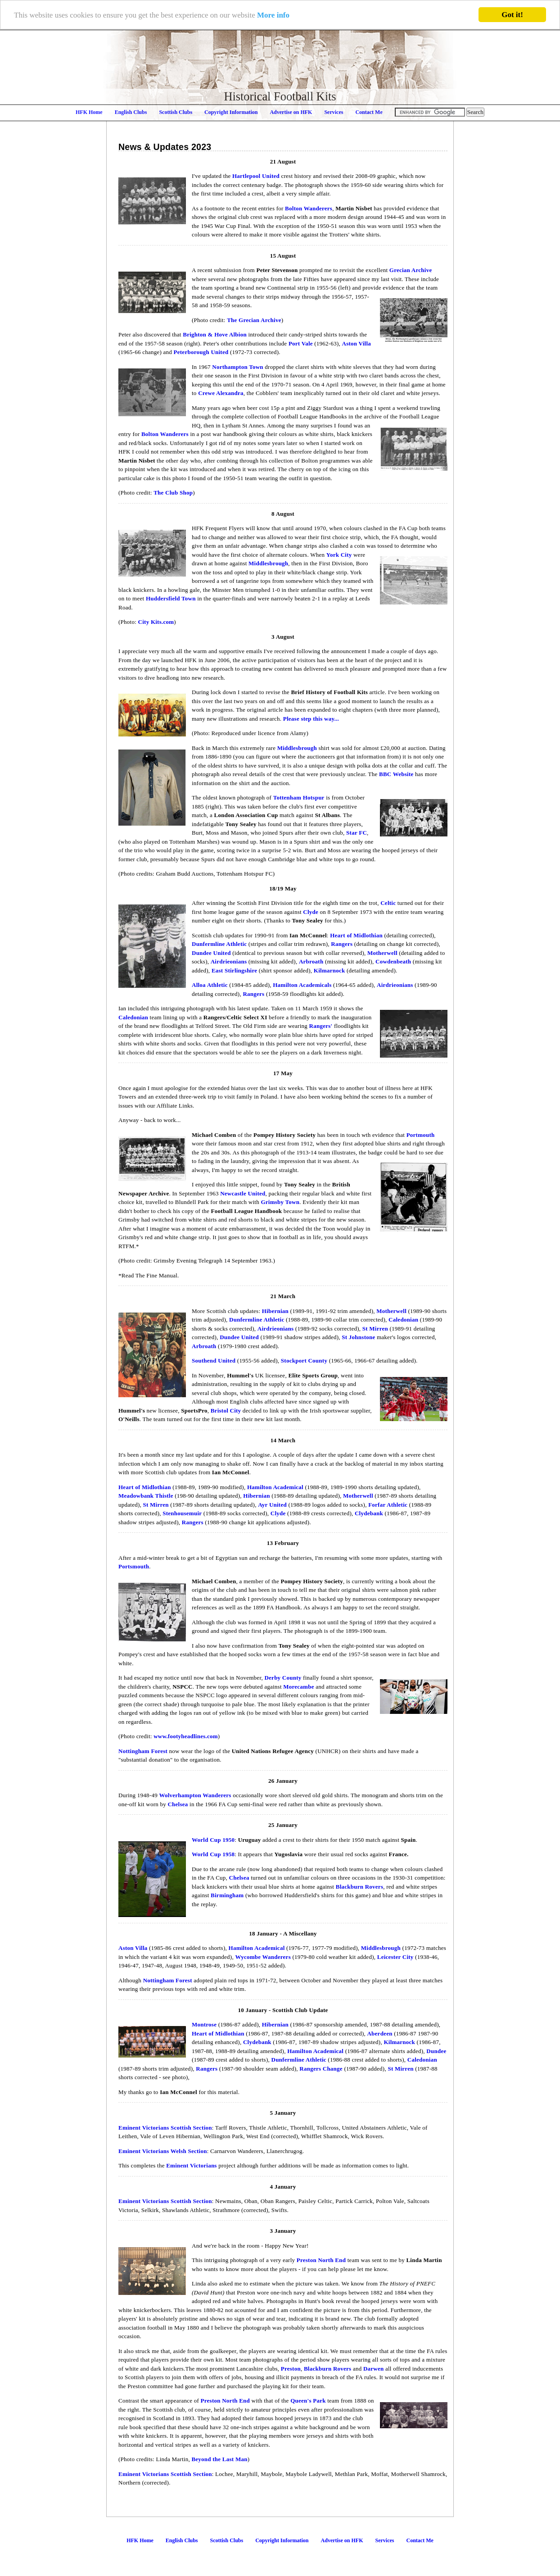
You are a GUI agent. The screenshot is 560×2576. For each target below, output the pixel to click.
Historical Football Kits (280, 96)
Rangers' (321, 1025)
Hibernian (275, 1311)
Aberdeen (379, 2033)
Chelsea (177, 1804)
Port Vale (301, 343)
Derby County (282, 1677)
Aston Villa (356, 343)
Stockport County (304, 1360)
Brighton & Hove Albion (215, 334)
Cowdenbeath (393, 961)
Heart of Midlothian (356, 935)
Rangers (341, 943)
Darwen (373, 2368)
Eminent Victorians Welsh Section (162, 2151)
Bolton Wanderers (308, 208)
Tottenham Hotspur (299, 797)
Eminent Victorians (191, 2165)
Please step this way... (311, 718)
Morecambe (298, 1686)
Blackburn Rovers (359, 1886)
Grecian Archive (410, 270)
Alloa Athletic (210, 984)
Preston (291, 2368)
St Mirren (375, 1328)
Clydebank (369, 1513)
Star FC (356, 832)
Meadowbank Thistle (145, 1495)
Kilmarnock (329, 970)
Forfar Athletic (387, 1504)
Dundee (436, 2051)
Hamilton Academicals (302, 984)
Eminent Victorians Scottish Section (165, 2127)
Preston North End (321, 2260)
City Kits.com (156, 621)
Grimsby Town (280, 1202)
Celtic (388, 903)
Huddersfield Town (171, 598)
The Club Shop (173, 492)
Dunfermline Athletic (219, 943)
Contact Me (368, 112)
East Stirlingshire (234, 970)
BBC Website (396, 774)
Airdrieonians (229, 961)
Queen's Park (307, 2400)
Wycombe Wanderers (263, 1957)
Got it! (512, 14)
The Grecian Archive (254, 320)
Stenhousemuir (182, 1513)
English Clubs (131, 112)
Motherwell (382, 953)
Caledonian (133, 1017)
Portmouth (420, 1134)
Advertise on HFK (291, 112)
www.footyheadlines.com (186, 1736)
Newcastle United (242, 1193)
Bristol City (226, 1410)
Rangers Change (321, 2068)
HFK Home (89, 112)
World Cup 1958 (213, 1854)
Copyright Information (230, 112)
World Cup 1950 (213, 1839)
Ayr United (272, 1504)
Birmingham (227, 1895)
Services (333, 112)
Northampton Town (237, 366)
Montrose (204, 2024)
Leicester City (395, 1957)
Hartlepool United (256, 176)
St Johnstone (358, 1337)
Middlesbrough (268, 563)
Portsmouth (133, 1566)
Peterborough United (201, 352)
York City (339, 554)
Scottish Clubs (175, 112)
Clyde (310, 912)
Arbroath (311, 961)
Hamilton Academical (275, 1487)
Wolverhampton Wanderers (195, 1795)
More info (273, 15)
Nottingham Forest (142, 1751)
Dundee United (211, 953)
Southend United (213, 1360)
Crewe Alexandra (221, 393)
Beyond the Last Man (219, 2459)
